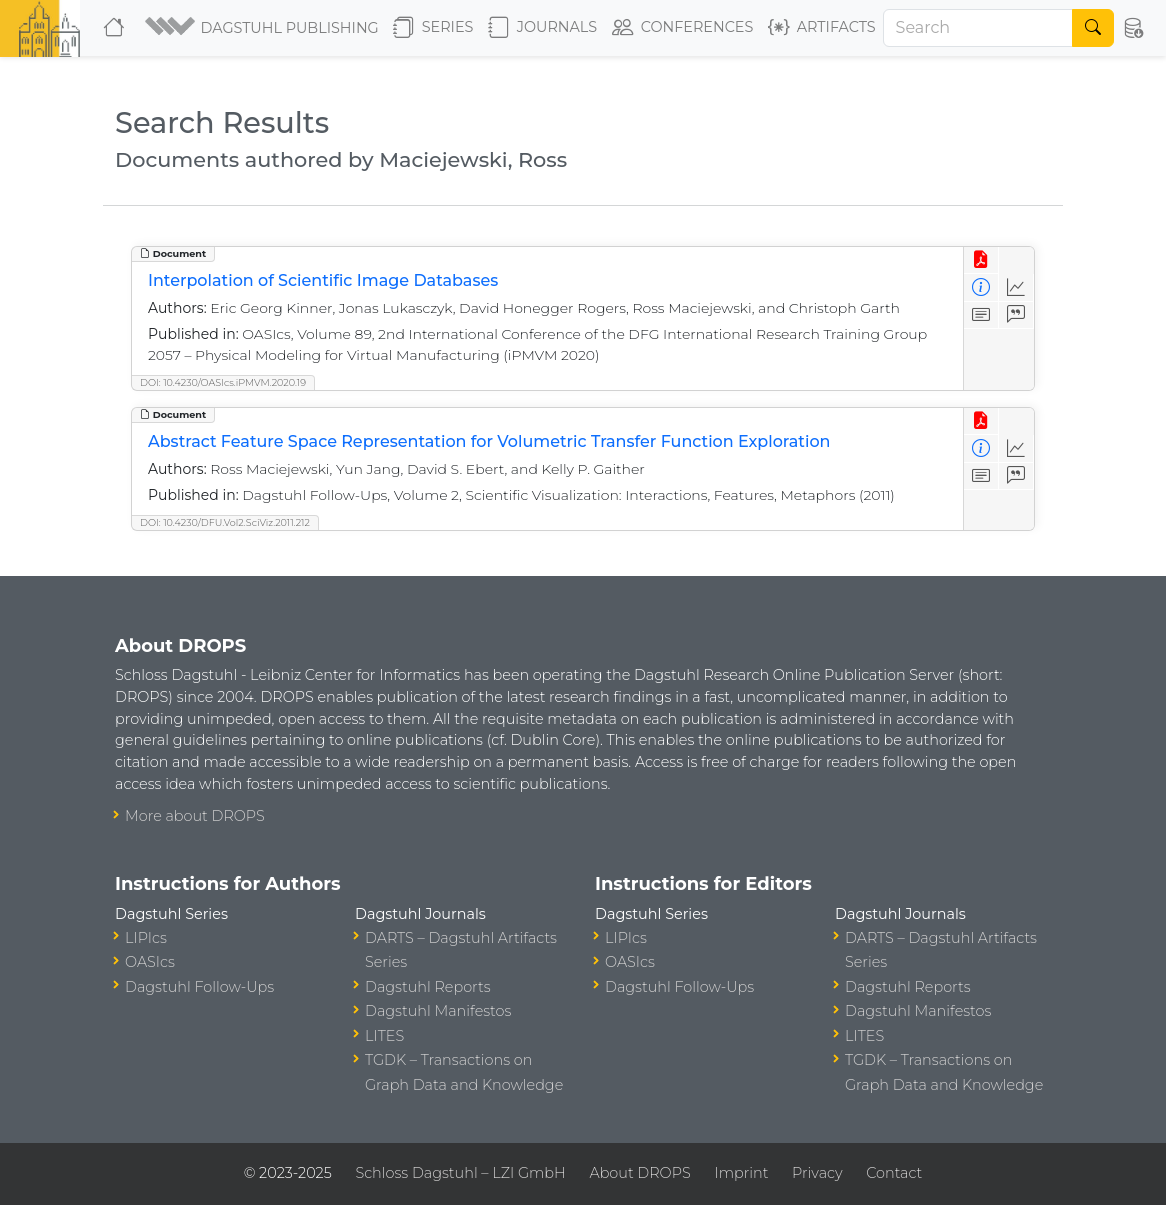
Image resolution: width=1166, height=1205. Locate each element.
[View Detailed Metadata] (981, 287)
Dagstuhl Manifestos (438, 1011)
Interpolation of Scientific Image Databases (323, 280)
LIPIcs (146, 938)
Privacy (817, 1173)
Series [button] (433, 28)
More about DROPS (195, 816)
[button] (261, 28)
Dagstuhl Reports (428, 987)
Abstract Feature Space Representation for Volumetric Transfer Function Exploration (489, 441)
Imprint (741, 1173)
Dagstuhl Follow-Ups (199, 987)
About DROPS (639, 1173)
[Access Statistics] (1016, 287)
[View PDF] (981, 260)
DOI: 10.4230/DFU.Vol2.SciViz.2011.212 (225, 522)
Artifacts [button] (822, 28)
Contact (894, 1173)
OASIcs (150, 962)
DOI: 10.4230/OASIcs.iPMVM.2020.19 (223, 382)
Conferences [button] (683, 28)
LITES (384, 1036)
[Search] (978, 28)
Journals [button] (542, 28)
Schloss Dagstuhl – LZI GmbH (460, 1173)
